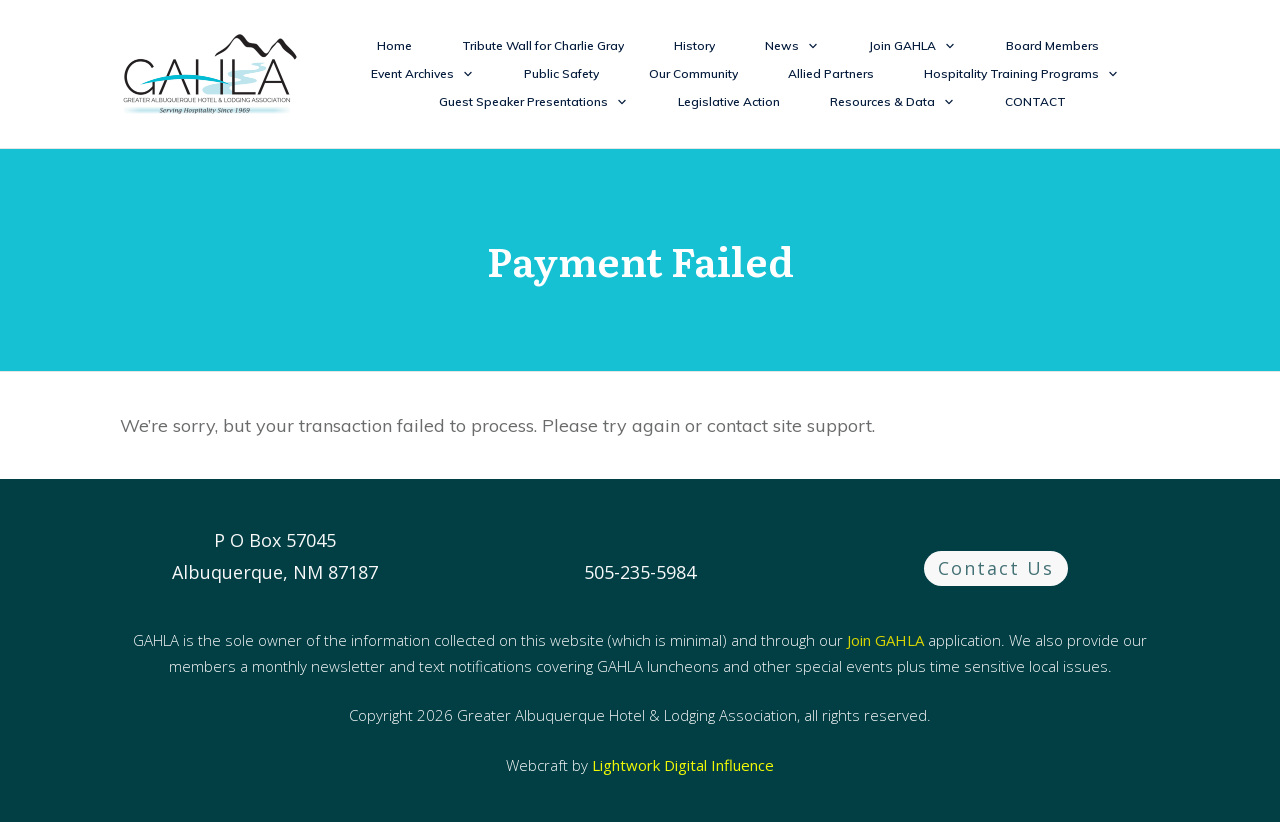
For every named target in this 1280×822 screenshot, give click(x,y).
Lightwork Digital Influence (683, 765)
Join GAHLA (885, 640)
